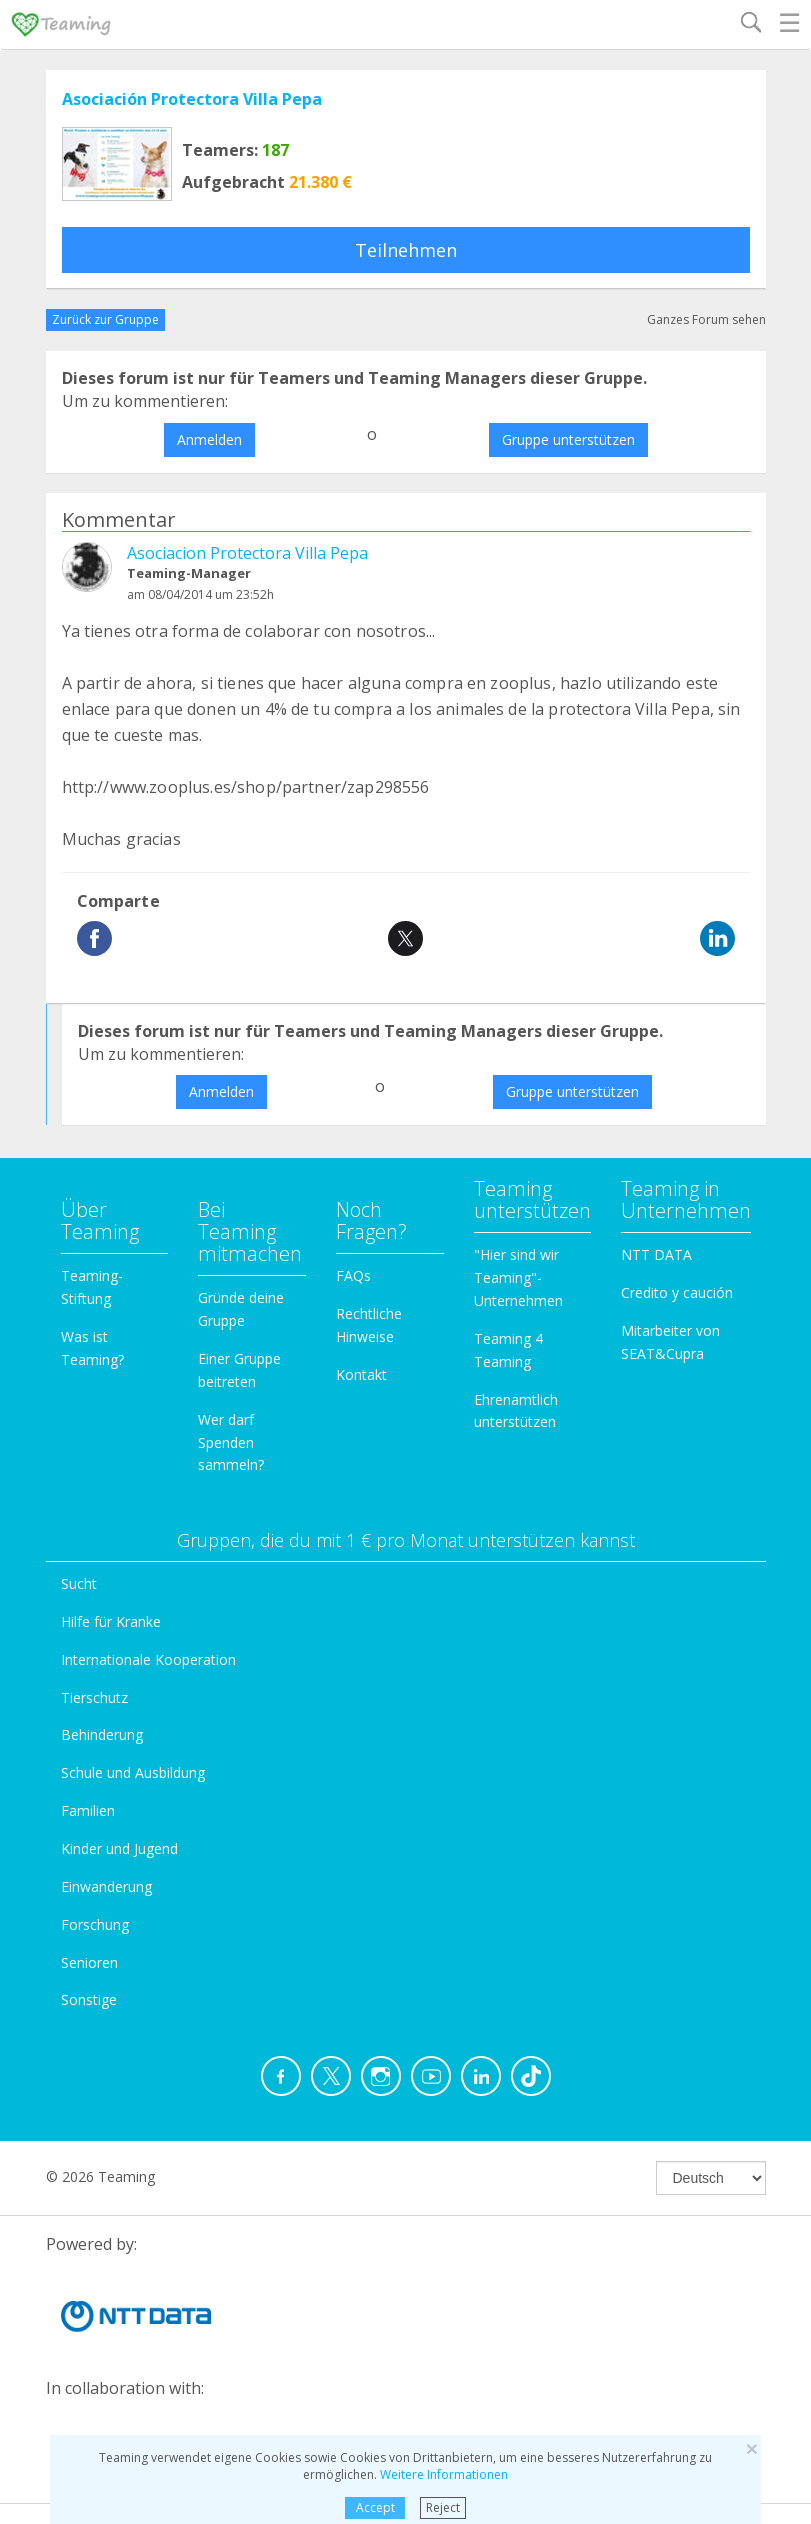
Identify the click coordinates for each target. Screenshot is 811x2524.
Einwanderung (106, 1886)
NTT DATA (656, 1254)
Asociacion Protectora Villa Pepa (247, 553)
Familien (88, 1810)
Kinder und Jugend (119, 1848)
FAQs (353, 1275)
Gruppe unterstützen (568, 439)
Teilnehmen (406, 250)
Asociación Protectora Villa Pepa (192, 99)
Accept (375, 2507)
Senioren (89, 1962)
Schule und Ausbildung (133, 1772)
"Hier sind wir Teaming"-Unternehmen (518, 1277)
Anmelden (209, 439)
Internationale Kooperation (148, 1659)
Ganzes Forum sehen (706, 319)
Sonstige (89, 1999)
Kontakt (361, 1374)
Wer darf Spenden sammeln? (231, 1442)
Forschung (95, 1924)
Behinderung (102, 1734)
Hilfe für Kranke (111, 1621)
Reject (443, 2507)
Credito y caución (677, 1292)
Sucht (79, 1583)
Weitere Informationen (444, 2474)
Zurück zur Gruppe (105, 319)
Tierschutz (94, 1697)
